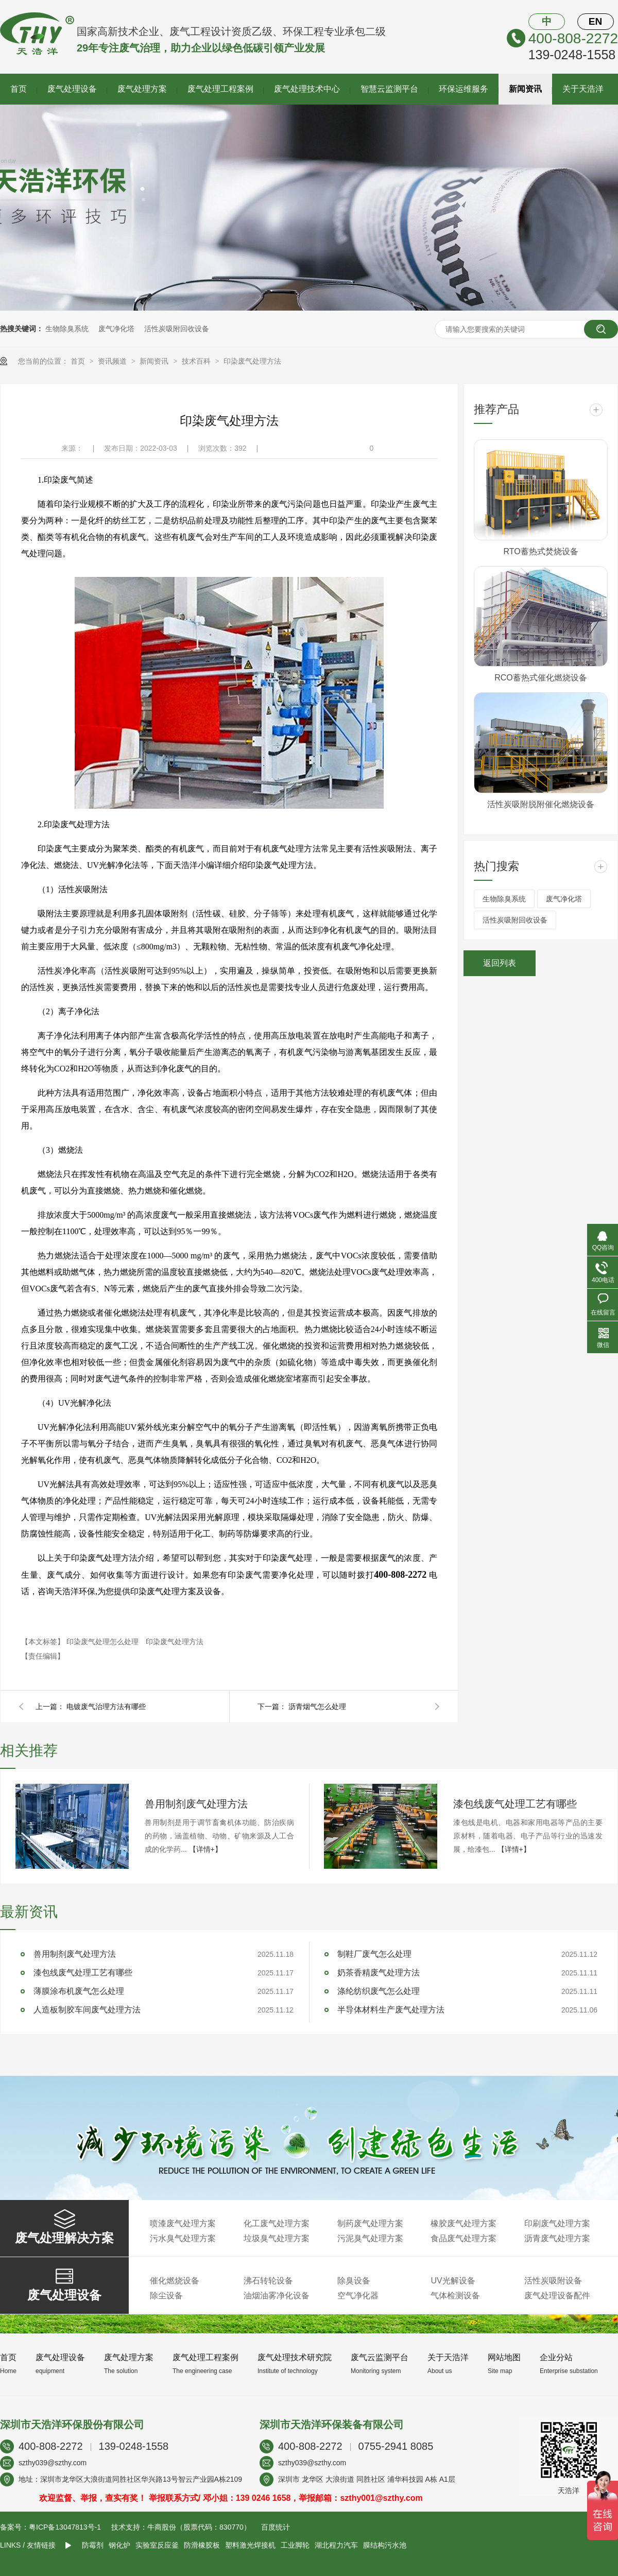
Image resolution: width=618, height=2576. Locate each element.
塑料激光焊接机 (250, 2545)
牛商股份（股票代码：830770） (199, 2527)
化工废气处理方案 (277, 2223)
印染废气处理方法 (252, 361)
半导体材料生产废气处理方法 (390, 2009)
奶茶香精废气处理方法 (378, 1972)
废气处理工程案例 (220, 88)
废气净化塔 (116, 329)
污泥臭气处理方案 (370, 2238)
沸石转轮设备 (268, 2280)
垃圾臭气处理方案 (277, 2238)
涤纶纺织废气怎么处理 (378, 1991)
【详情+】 (205, 1849)
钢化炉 (119, 2545)
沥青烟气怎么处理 (317, 1706)
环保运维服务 (463, 88)
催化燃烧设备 (174, 2280)
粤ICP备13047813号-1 (65, 2527)
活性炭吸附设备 (553, 2280)
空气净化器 (358, 2295)
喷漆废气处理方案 (183, 2223)
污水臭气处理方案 (183, 2238)
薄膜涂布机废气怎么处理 (78, 1991)
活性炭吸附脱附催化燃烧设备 (540, 804)
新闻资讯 (525, 88)
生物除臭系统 (67, 329)
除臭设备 (353, 2280)
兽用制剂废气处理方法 (196, 1804)
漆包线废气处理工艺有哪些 (515, 1804)
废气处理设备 (72, 88)
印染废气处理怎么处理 (103, 1641)
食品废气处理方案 (463, 2238)
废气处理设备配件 (557, 2295)
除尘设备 (166, 2295)
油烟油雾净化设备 (277, 2295)
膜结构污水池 (384, 2545)
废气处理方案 (142, 88)
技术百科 (197, 361)
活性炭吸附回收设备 (176, 329)
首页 (18, 88)
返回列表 (499, 963)
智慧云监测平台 (389, 88)
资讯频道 (113, 361)
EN (595, 21)
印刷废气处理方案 (557, 2223)
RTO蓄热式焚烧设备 (540, 551)
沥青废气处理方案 (557, 2238)
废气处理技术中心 (307, 88)
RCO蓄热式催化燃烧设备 (540, 677)
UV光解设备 (453, 2280)
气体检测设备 (455, 2295)
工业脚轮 (295, 2545)
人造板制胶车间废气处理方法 (87, 2009)
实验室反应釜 (157, 2545)
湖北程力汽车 (336, 2545)
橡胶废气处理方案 (463, 2223)
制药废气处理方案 (370, 2223)
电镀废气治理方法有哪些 (106, 1706)
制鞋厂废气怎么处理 (374, 1954)
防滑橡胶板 (202, 2545)
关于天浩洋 (583, 88)
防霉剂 (93, 2545)
